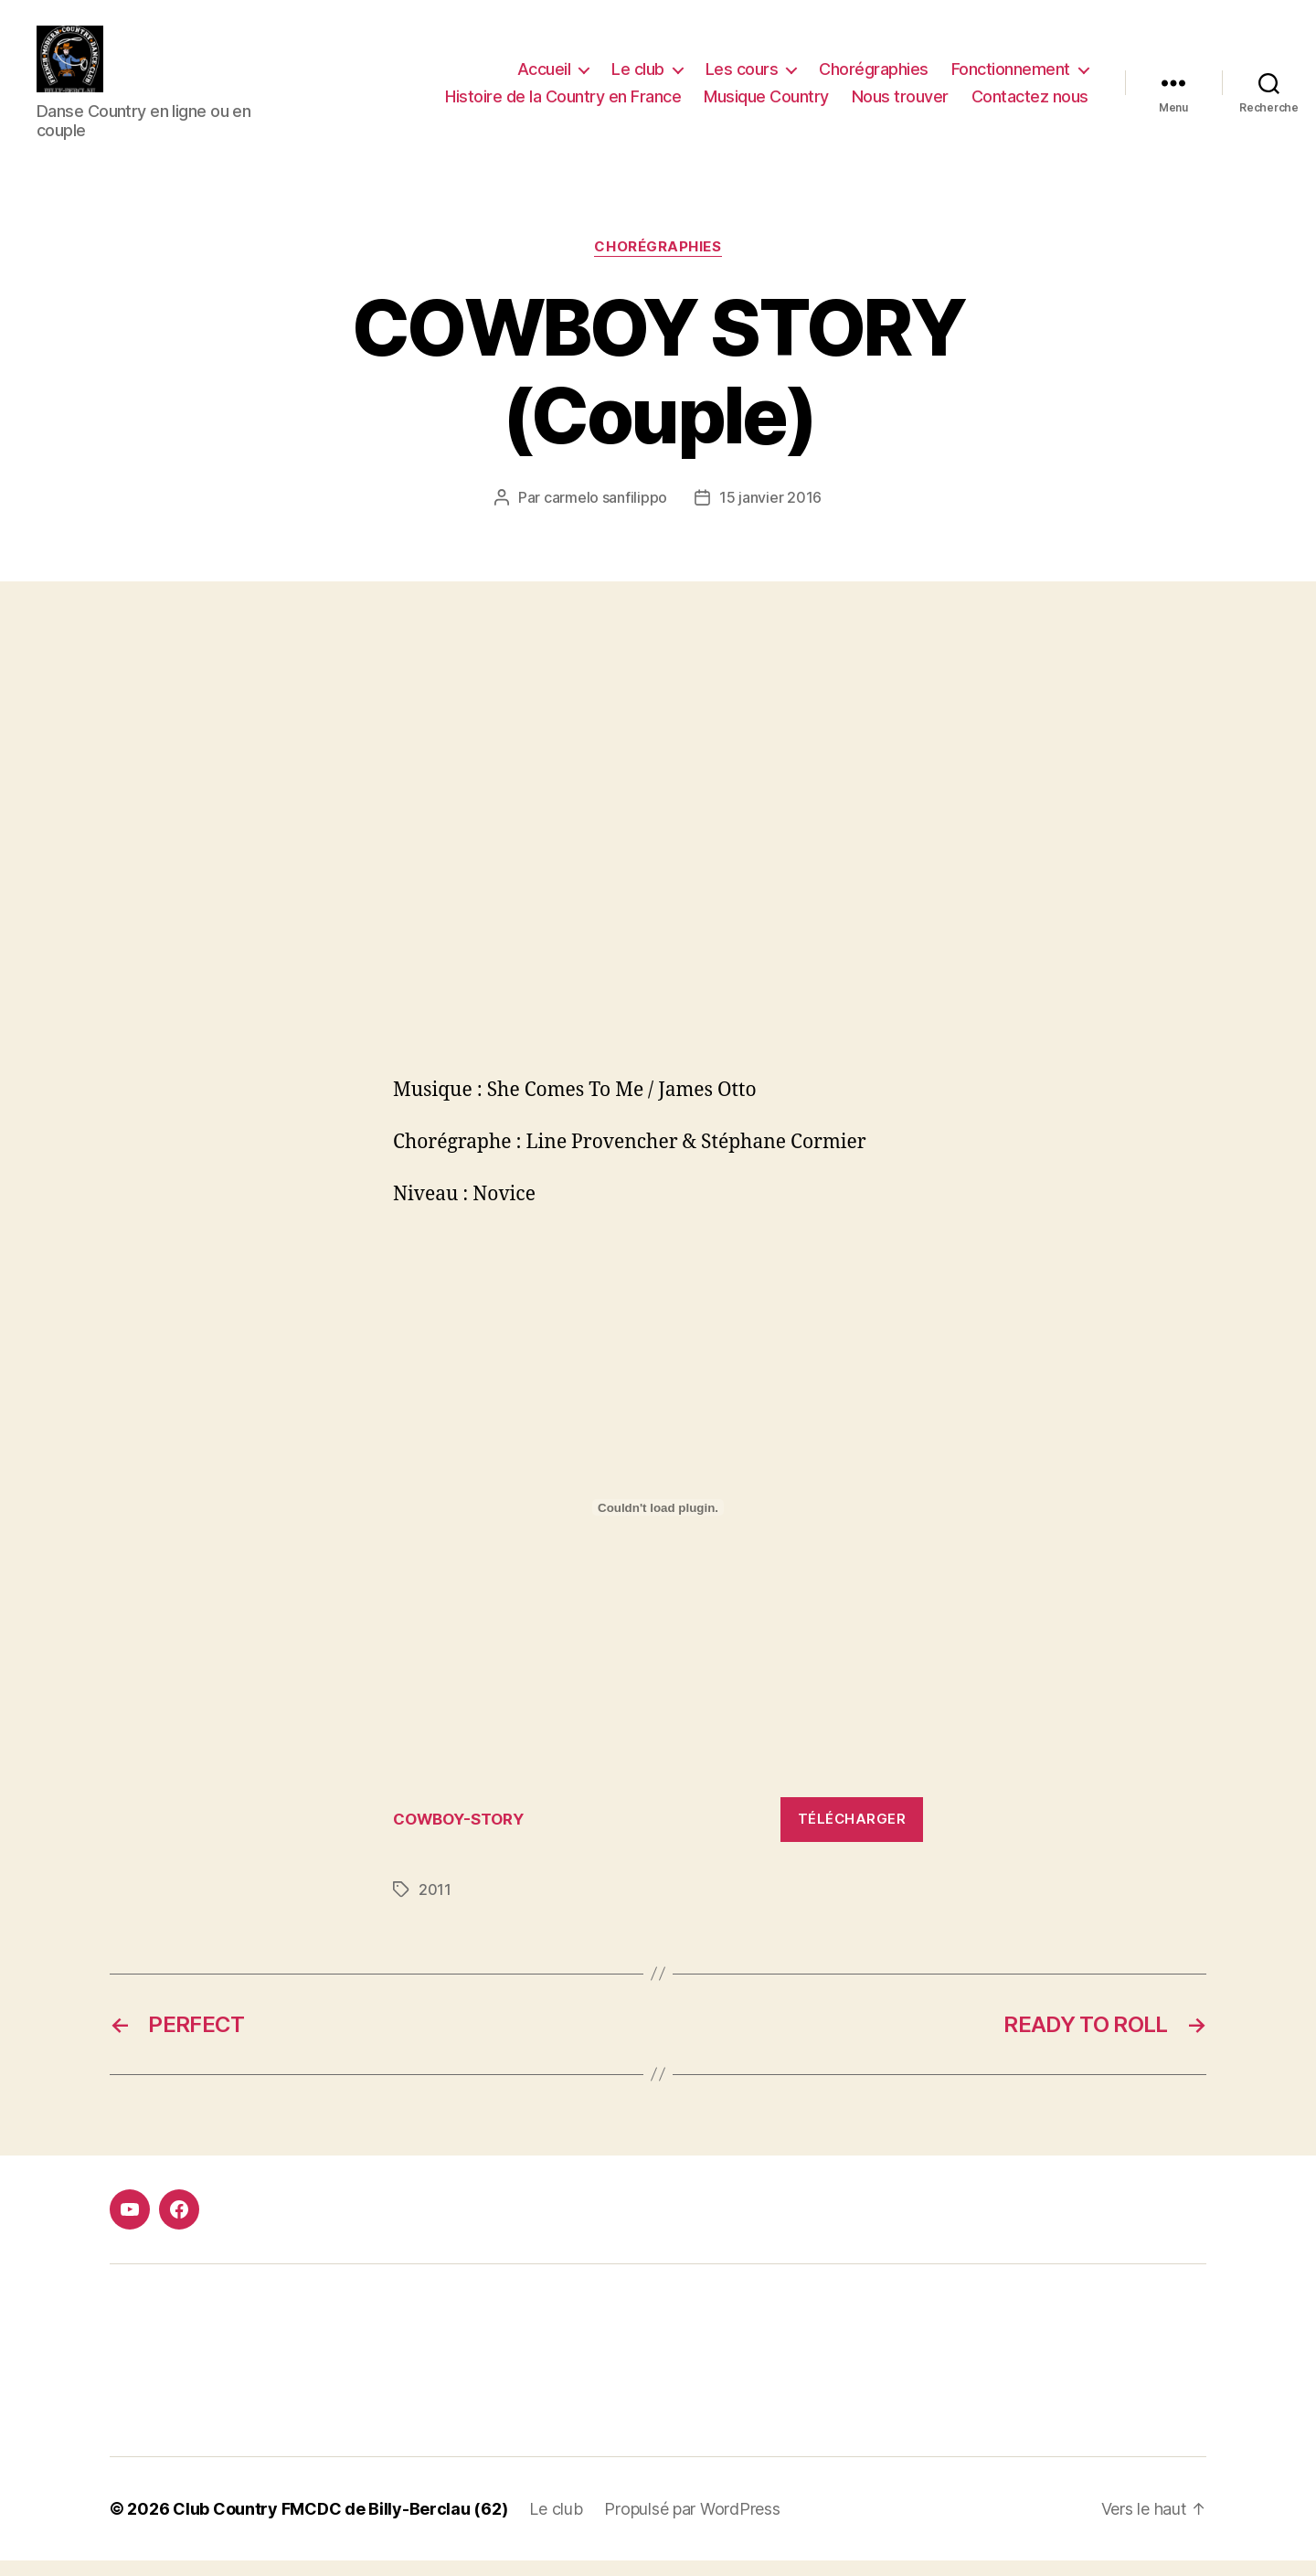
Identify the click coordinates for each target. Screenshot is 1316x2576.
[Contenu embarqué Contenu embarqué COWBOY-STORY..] (658, 1523)
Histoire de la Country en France (563, 103)
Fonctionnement (1010, 76)
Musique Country (766, 103)
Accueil (544, 76)
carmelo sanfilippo (605, 513)
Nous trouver (900, 103)
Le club (637, 76)
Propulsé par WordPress (692, 2524)
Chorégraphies (874, 76)
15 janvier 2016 (770, 513)
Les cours (742, 76)
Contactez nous (1029, 103)
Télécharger (852, 1834)
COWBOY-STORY (458, 1835)
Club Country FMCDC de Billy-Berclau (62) (340, 2524)
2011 (435, 1905)
